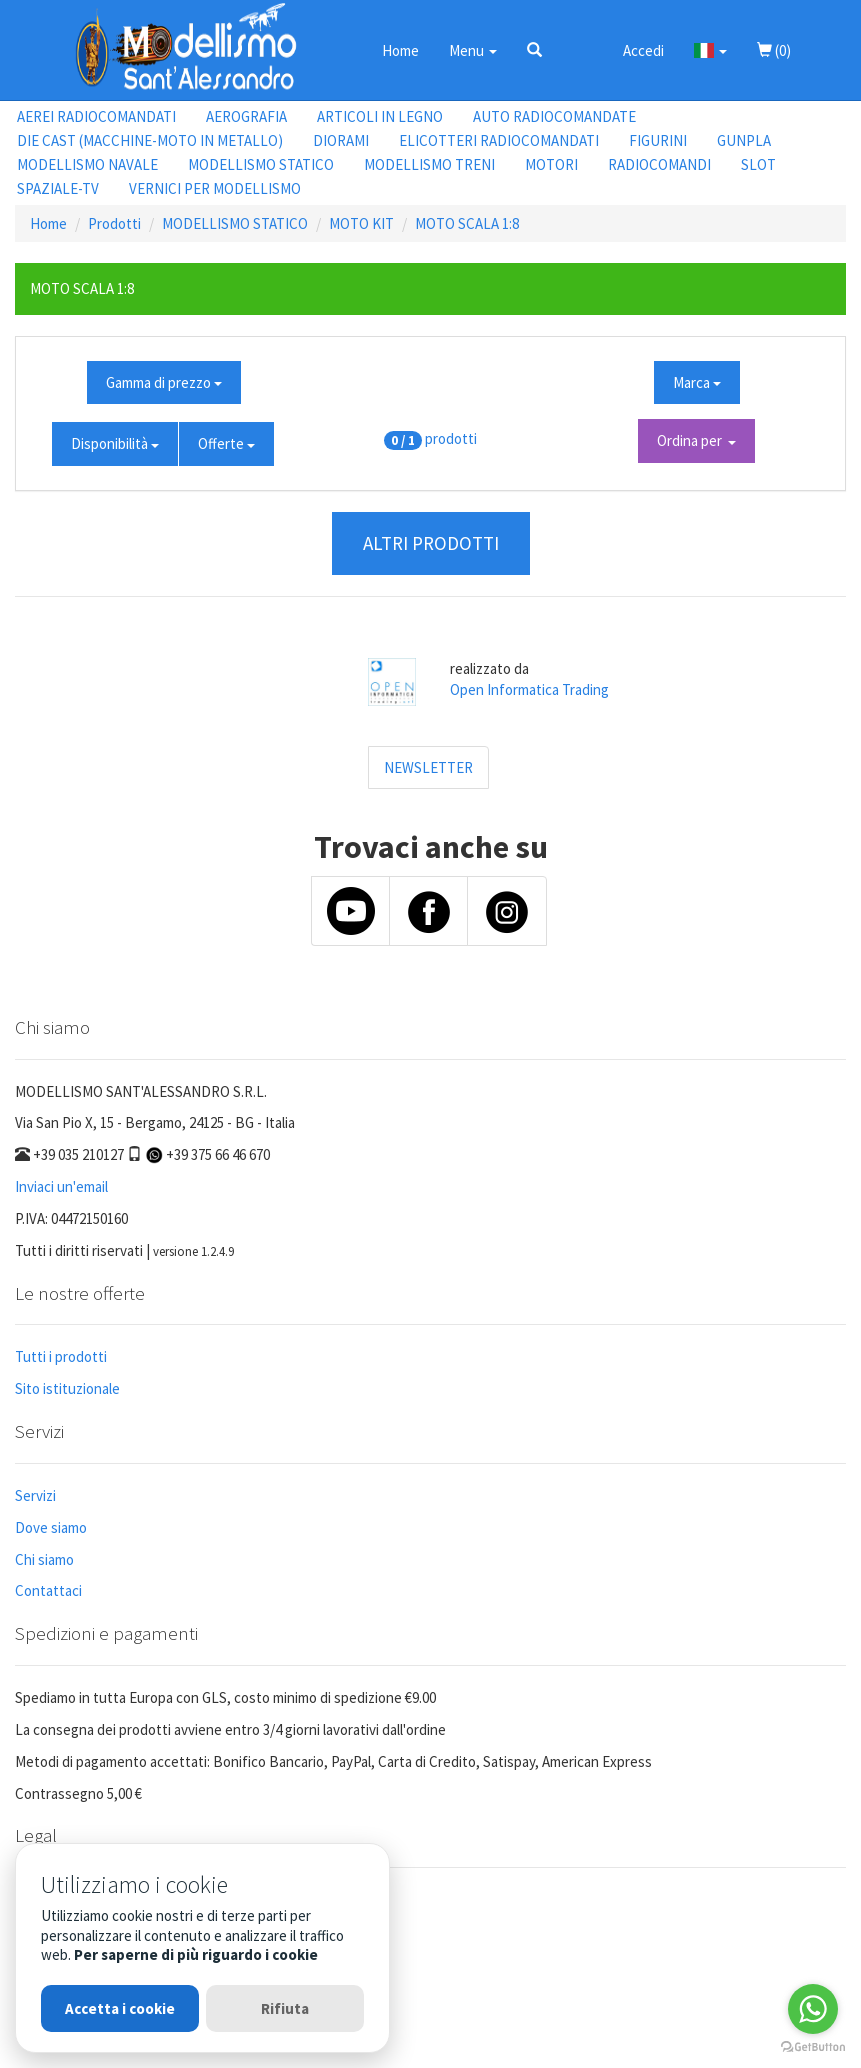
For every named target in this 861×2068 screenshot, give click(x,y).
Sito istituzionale (67, 1388)
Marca (697, 382)
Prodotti (114, 223)
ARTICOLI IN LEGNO (380, 116)
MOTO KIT (361, 223)
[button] (534, 50)
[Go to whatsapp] (813, 2009)
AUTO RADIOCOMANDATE (554, 116)
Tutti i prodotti (61, 1356)
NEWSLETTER (428, 767)
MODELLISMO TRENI (429, 164)
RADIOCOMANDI (659, 164)
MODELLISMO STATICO (261, 164)
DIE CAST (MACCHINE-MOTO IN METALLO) (150, 140)
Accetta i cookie (120, 2008)
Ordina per (696, 440)
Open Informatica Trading (529, 689)
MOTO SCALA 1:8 (467, 223)
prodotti (451, 438)
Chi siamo (44, 1559)
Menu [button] (473, 50)
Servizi (35, 1495)
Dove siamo (51, 1527)
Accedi (643, 50)
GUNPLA (744, 140)
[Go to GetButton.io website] (813, 2047)
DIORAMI (341, 140)
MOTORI (551, 164)
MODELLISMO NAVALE (87, 164)
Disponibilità (115, 443)
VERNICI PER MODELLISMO (215, 188)
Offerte (226, 443)
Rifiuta (285, 2008)
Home (400, 50)
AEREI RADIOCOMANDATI (96, 116)
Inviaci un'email (61, 1186)
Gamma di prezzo (164, 382)
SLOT (758, 164)
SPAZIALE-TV (58, 188)
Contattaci (48, 1590)
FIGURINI (658, 140)
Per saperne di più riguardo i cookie (196, 1954)
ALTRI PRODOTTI (431, 543)
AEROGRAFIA (246, 116)
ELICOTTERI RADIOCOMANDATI (499, 140)
